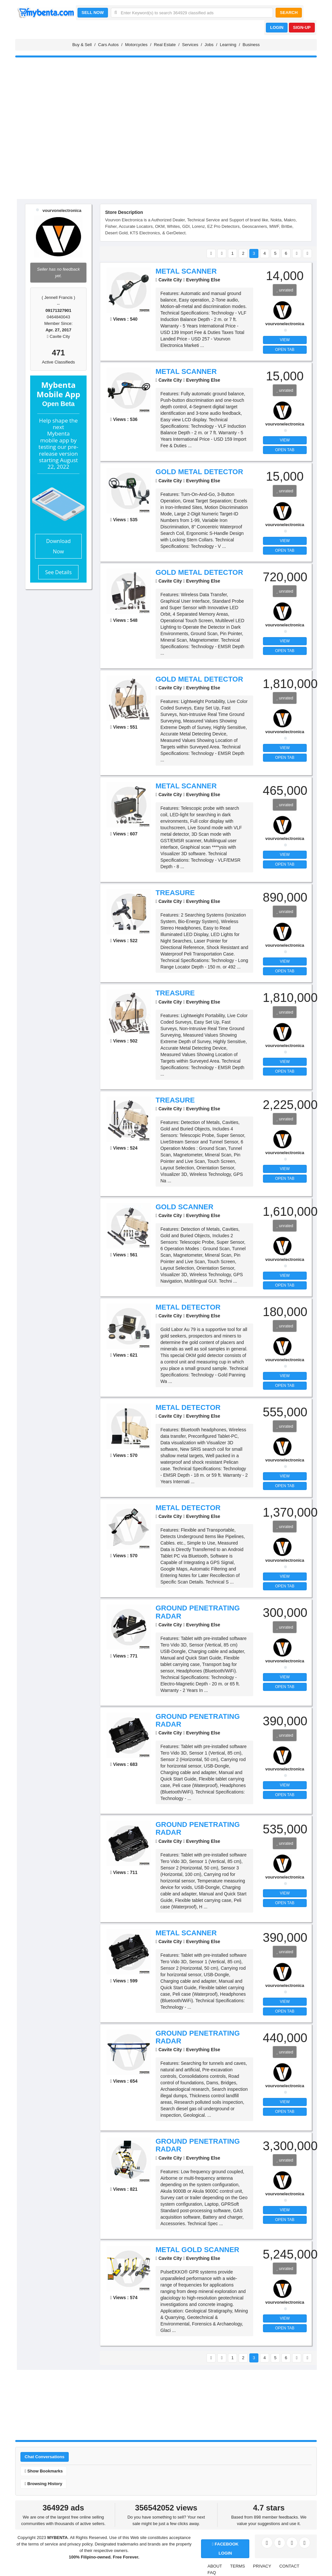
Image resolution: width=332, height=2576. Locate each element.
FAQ (212, 2572)
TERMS (237, 2566)
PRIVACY (262, 2566)
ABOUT (215, 2566)
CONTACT (289, 2566)
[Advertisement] (166, 148)
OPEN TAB (284, 349)
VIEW (285, 340)
